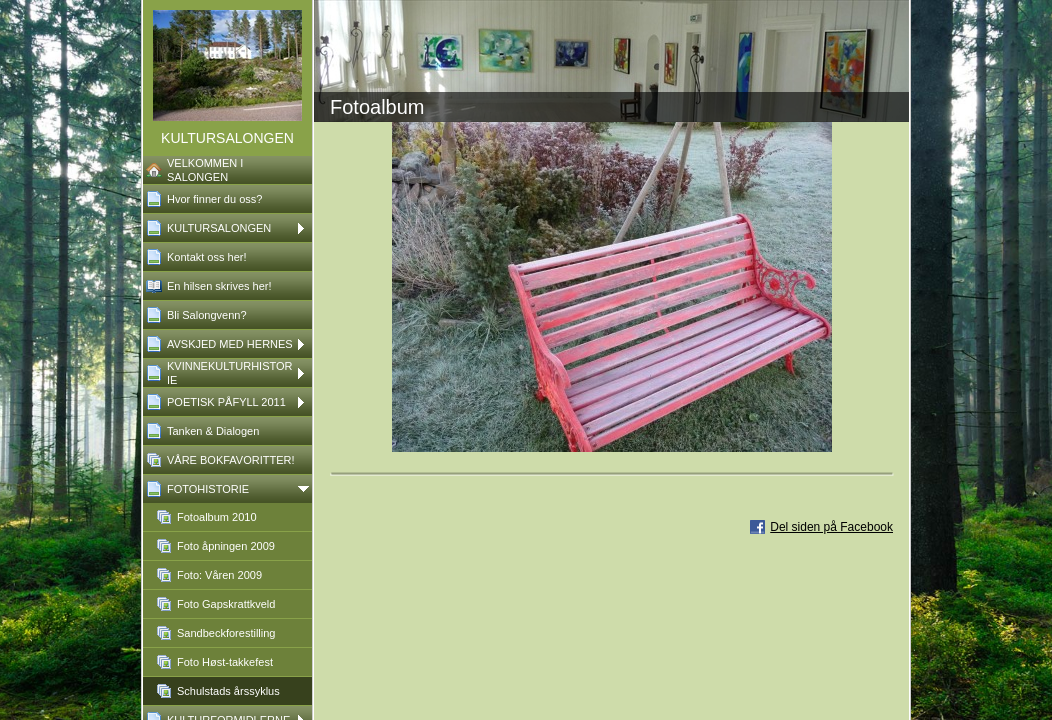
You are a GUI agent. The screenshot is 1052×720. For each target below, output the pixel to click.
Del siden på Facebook (831, 527)
